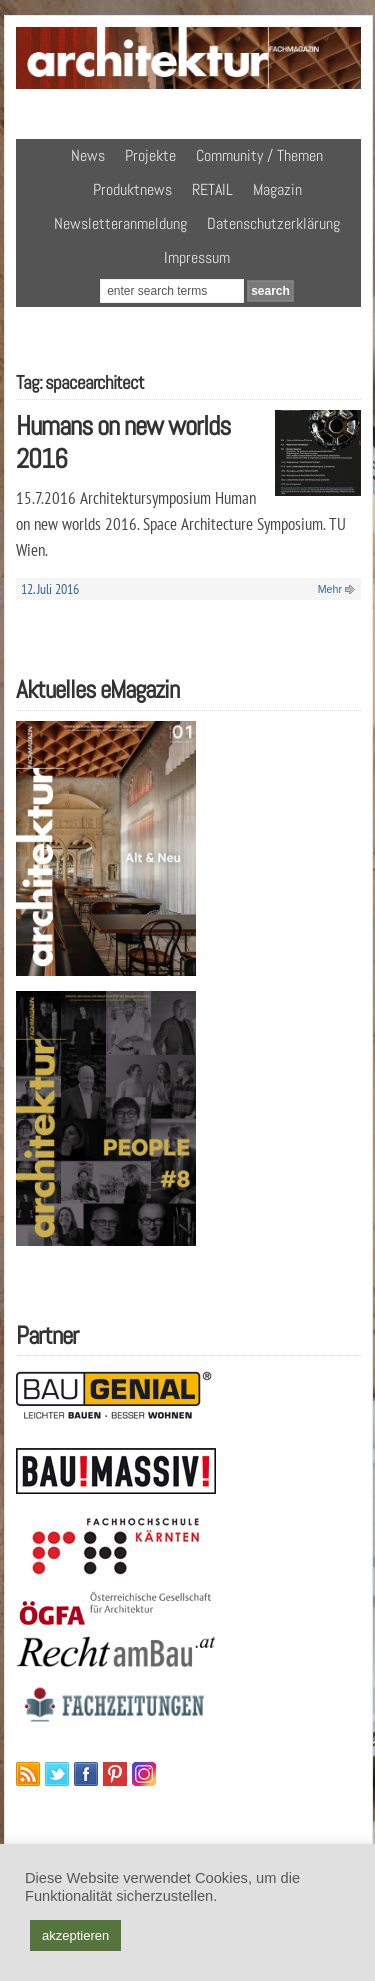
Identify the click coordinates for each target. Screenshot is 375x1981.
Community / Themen (259, 155)
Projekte (150, 155)
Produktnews (132, 189)
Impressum (197, 257)
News (88, 155)
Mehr (330, 589)
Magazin (277, 189)
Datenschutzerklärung (273, 223)
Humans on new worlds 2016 (123, 442)
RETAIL (212, 189)
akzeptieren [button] (75, 1935)
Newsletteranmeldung (120, 223)
